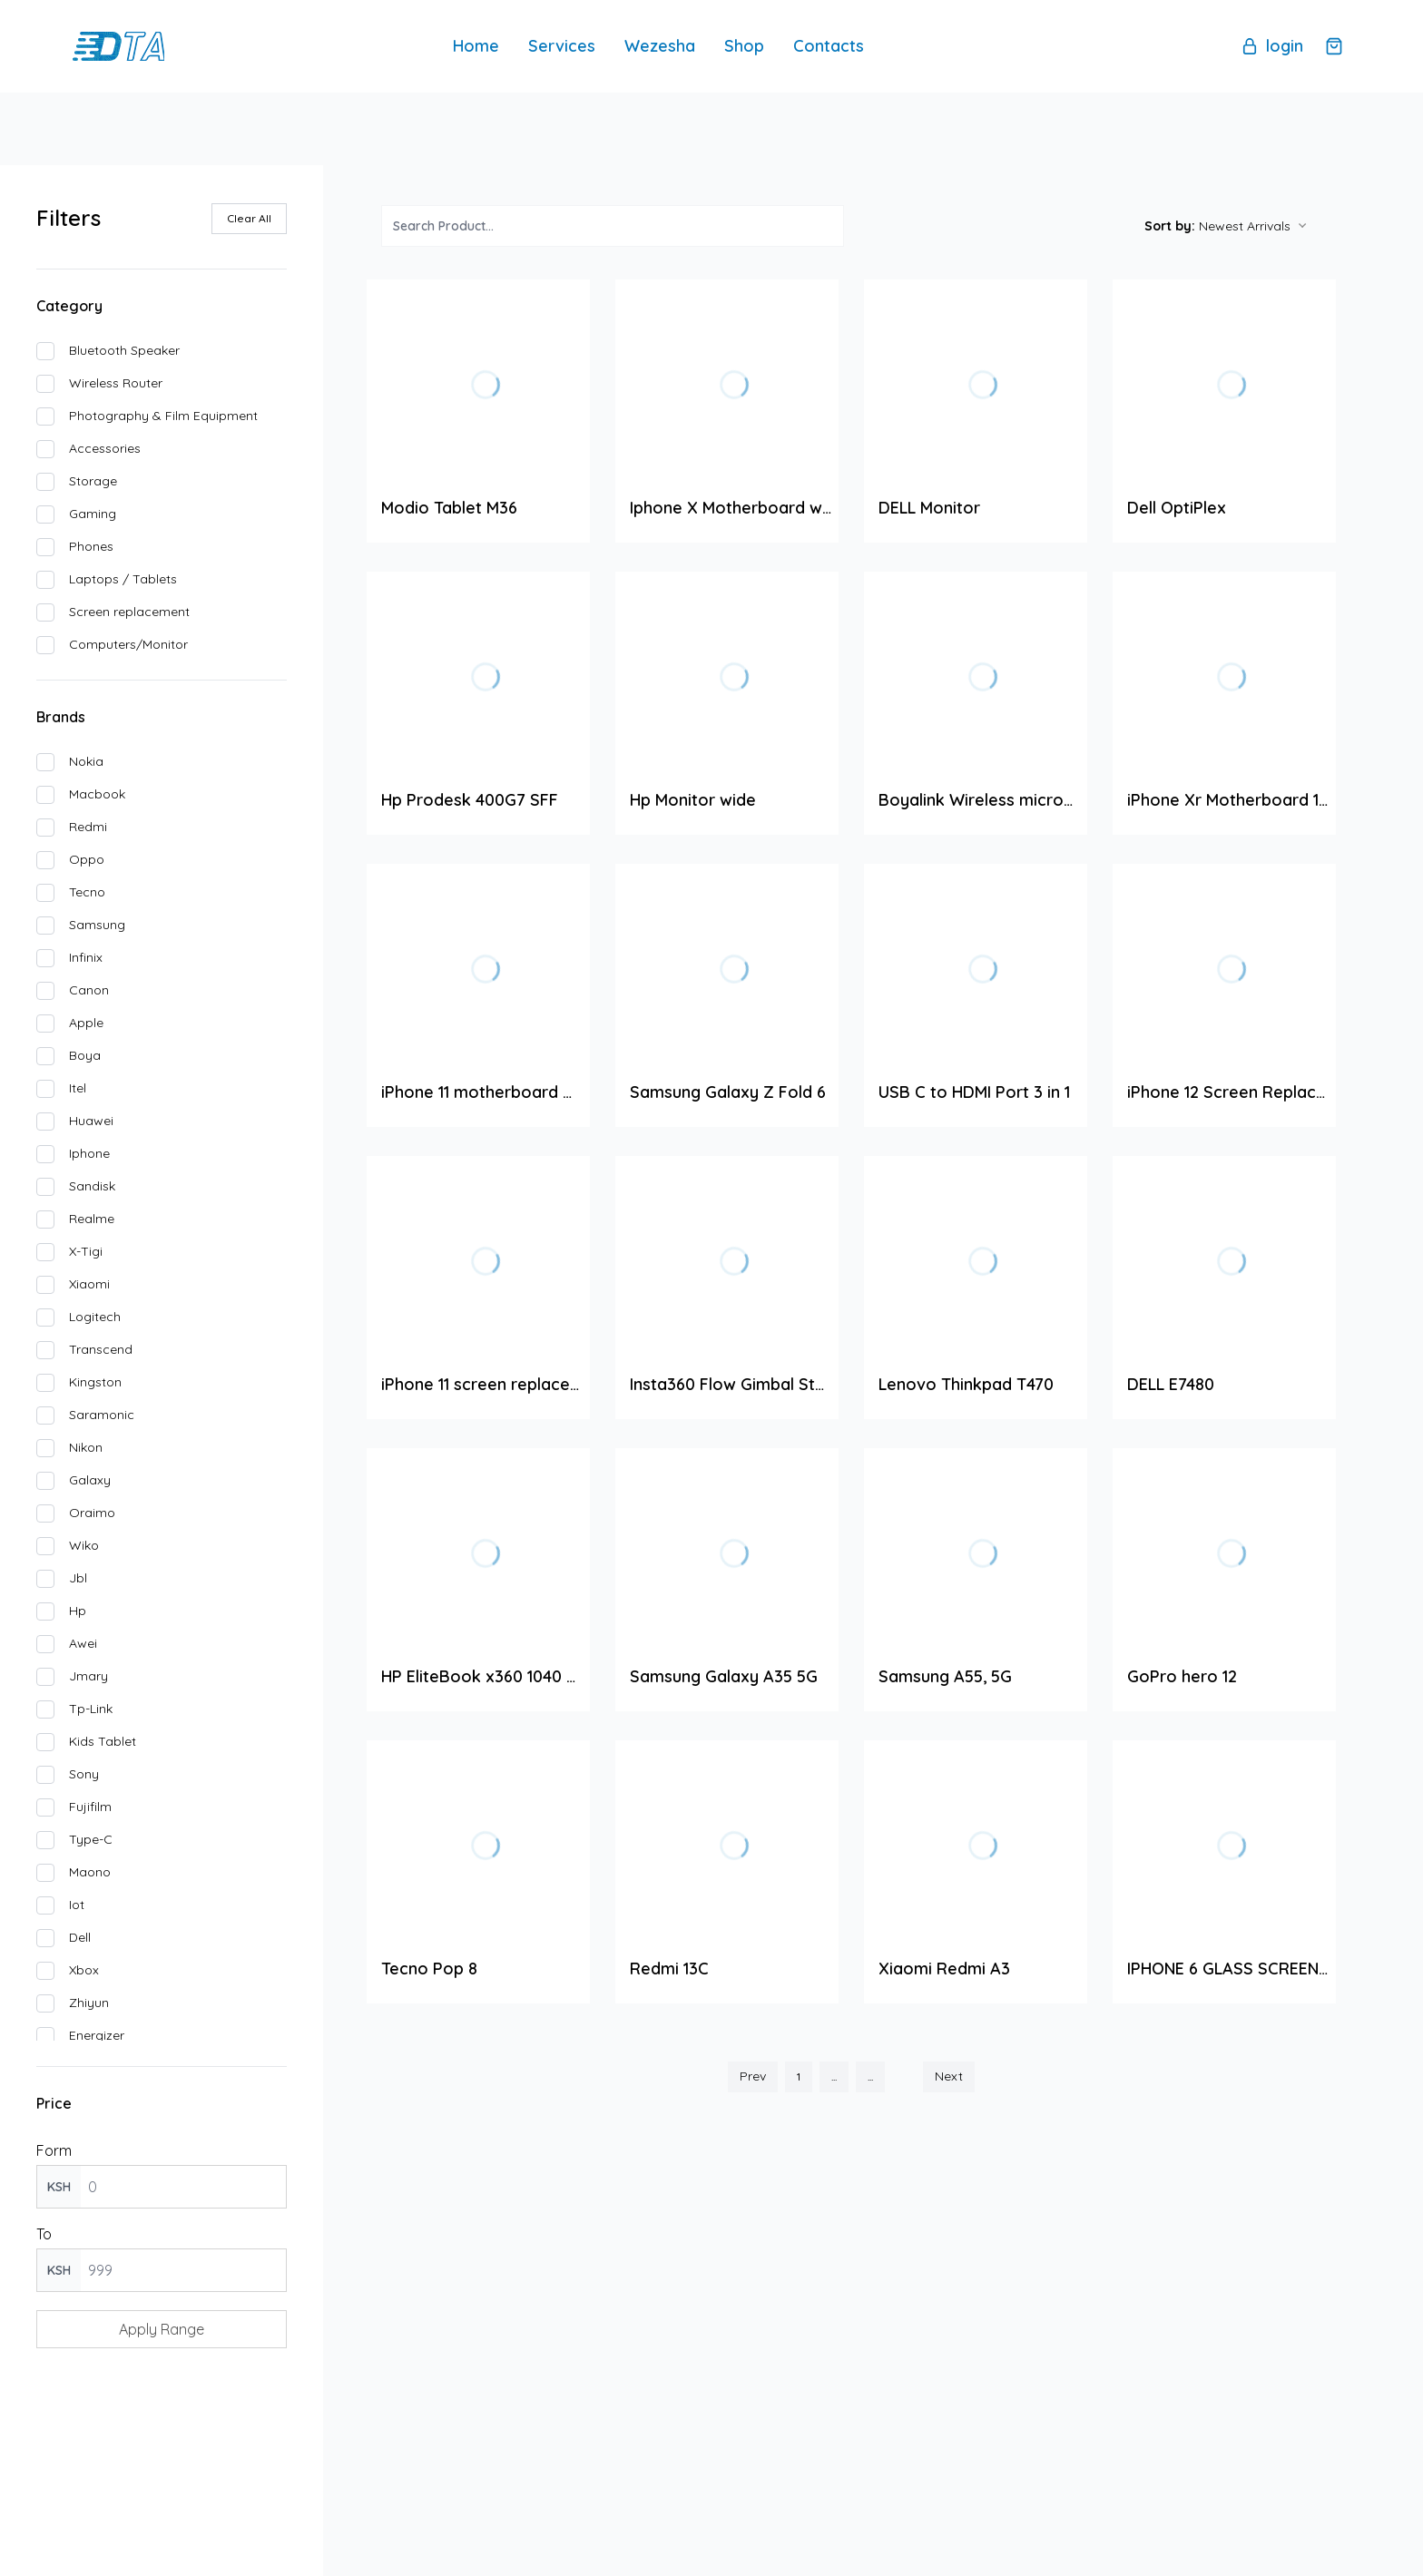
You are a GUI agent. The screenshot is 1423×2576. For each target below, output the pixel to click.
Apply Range (161, 2330)
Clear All (249, 218)
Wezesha (659, 46)
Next (949, 2077)
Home (476, 46)
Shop (744, 46)
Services (561, 46)
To (44, 2235)
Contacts (828, 46)
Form (54, 2151)
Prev (753, 2077)
